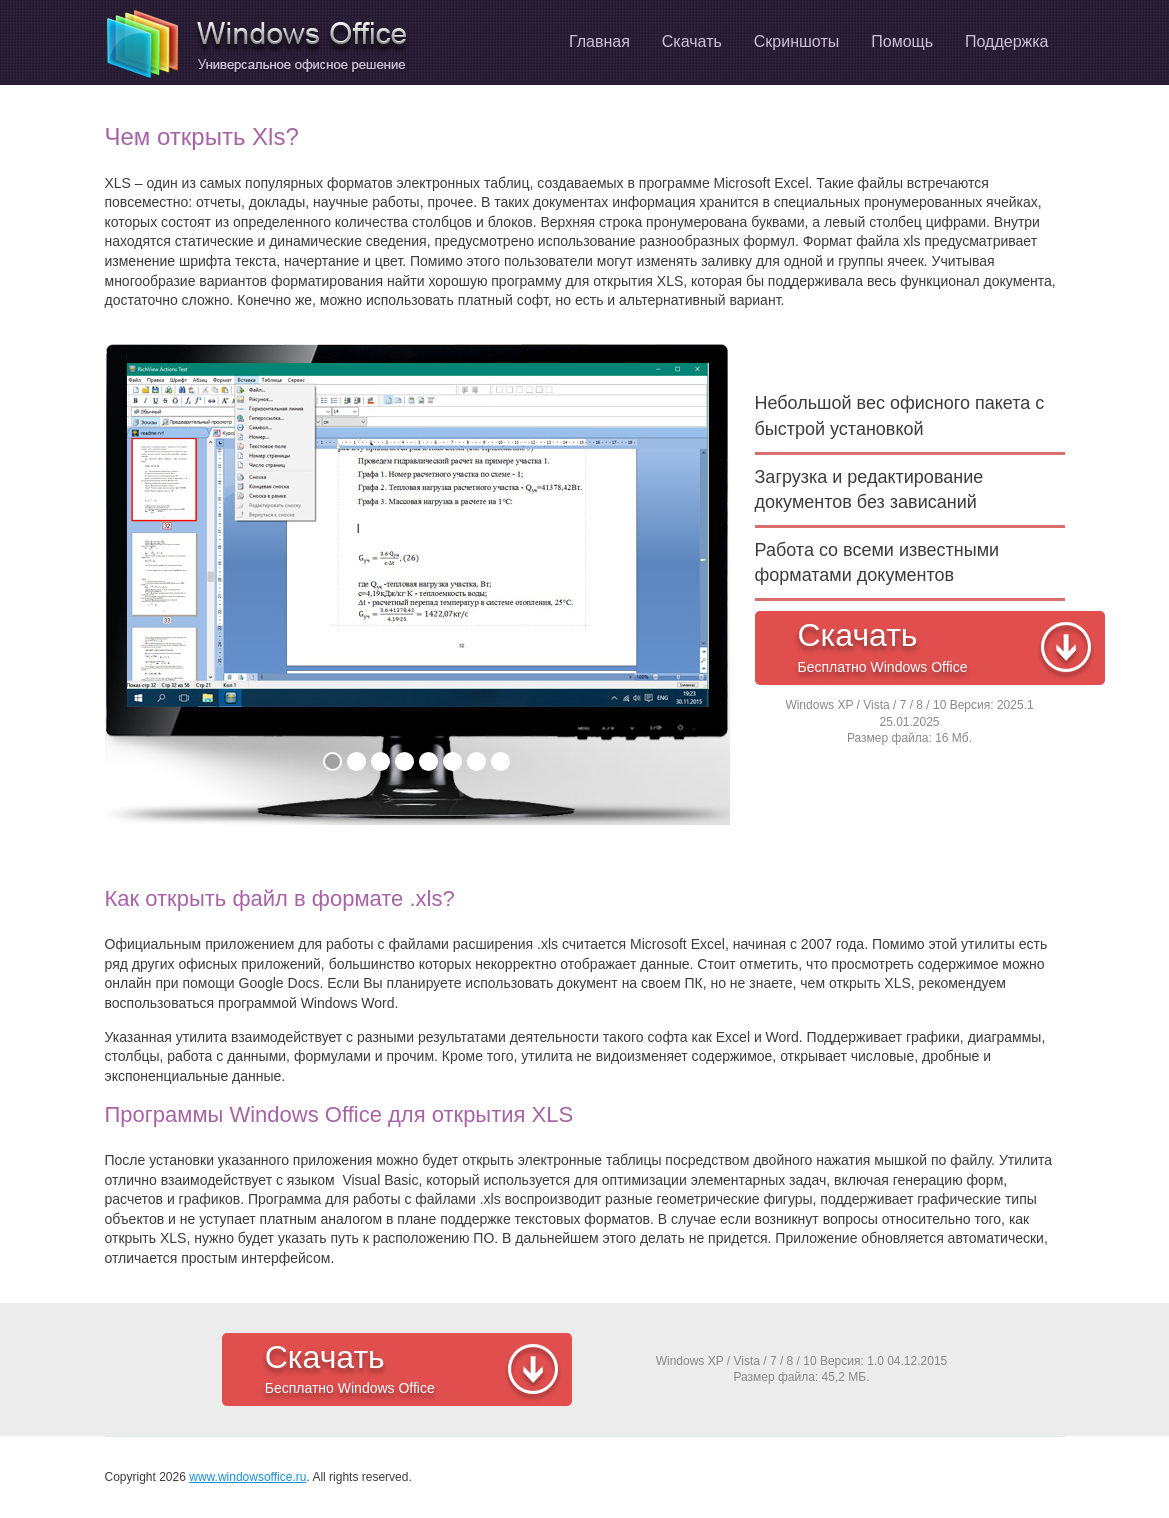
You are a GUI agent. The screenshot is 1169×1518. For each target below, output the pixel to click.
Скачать (946, 648)
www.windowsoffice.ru (247, 1477)
